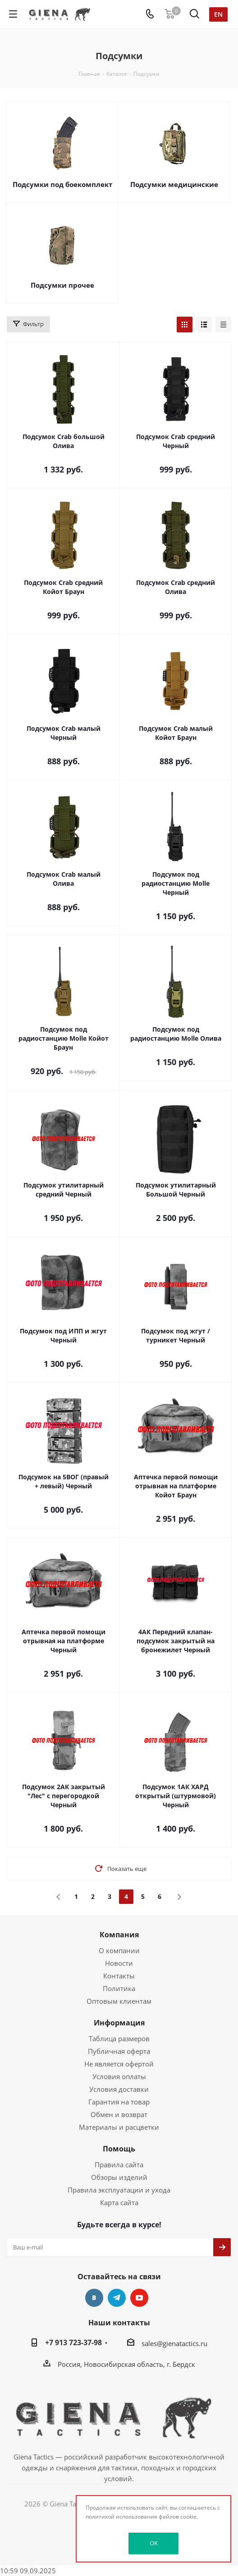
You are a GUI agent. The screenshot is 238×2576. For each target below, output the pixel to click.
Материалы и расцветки (119, 2127)
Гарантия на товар (119, 2101)
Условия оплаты (119, 2076)
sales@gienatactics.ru (174, 2343)
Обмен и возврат (119, 2114)
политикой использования (121, 2516)
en (218, 14)
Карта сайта (119, 2202)
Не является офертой (119, 2063)
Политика (119, 1988)
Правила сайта (119, 2164)
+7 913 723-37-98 (73, 2342)
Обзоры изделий (119, 2177)
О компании (119, 1950)
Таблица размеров (119, 2038)
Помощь (119, 2149)
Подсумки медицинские (174, 184)
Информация (119, 2023)
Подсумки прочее (62, 285)
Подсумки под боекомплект (62, 184)
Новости (119, 1963)
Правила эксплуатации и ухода (119, 2189)
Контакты (119, 1975)
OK (154, 2543)
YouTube (139, 2298)
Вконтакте (94, 2298)
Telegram (117, 2298)
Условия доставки (119, 2089)
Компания (119, 1935)
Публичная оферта (119, 2051)
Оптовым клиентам (119, 2001)
